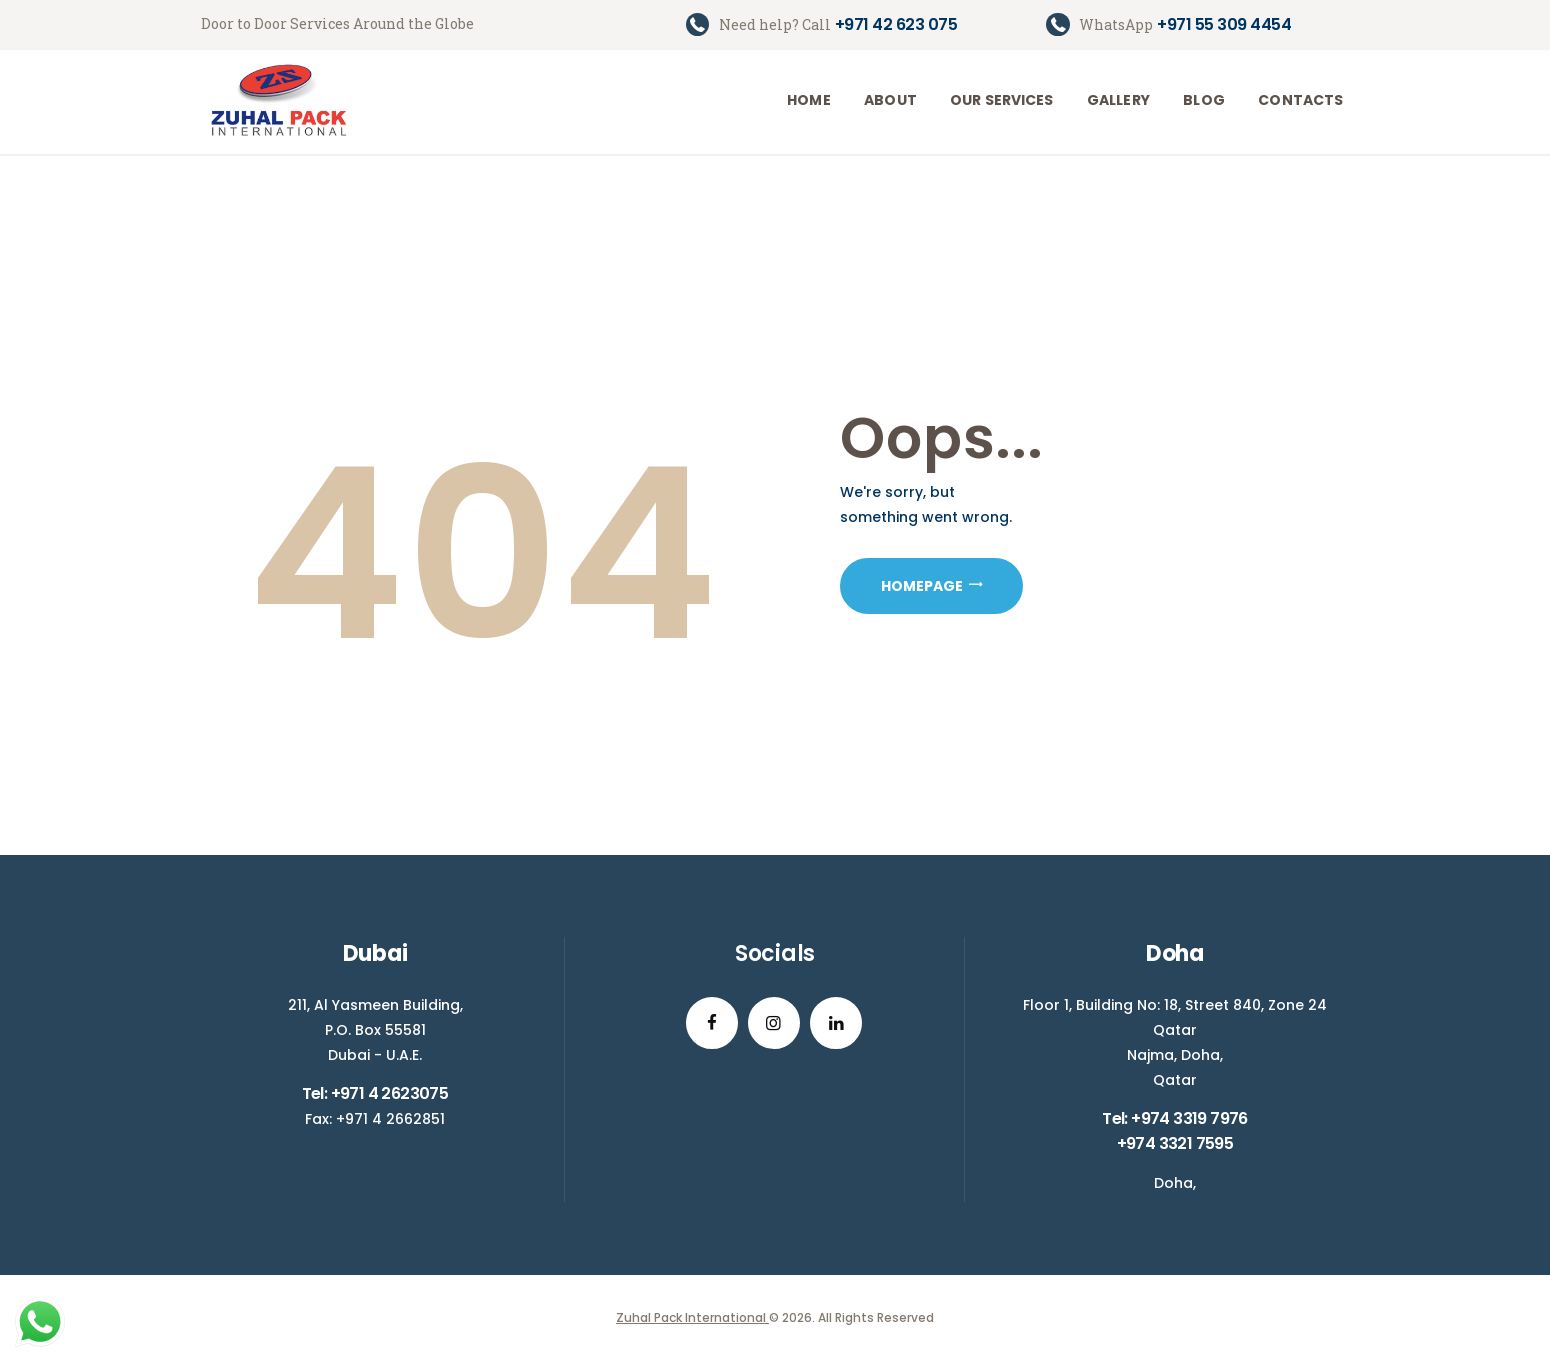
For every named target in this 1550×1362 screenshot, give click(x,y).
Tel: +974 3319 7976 (1175, 1118)
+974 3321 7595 (1175, 1143)
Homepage (922, 586)
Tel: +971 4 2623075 (375, 1093)
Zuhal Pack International (692, 1317)
